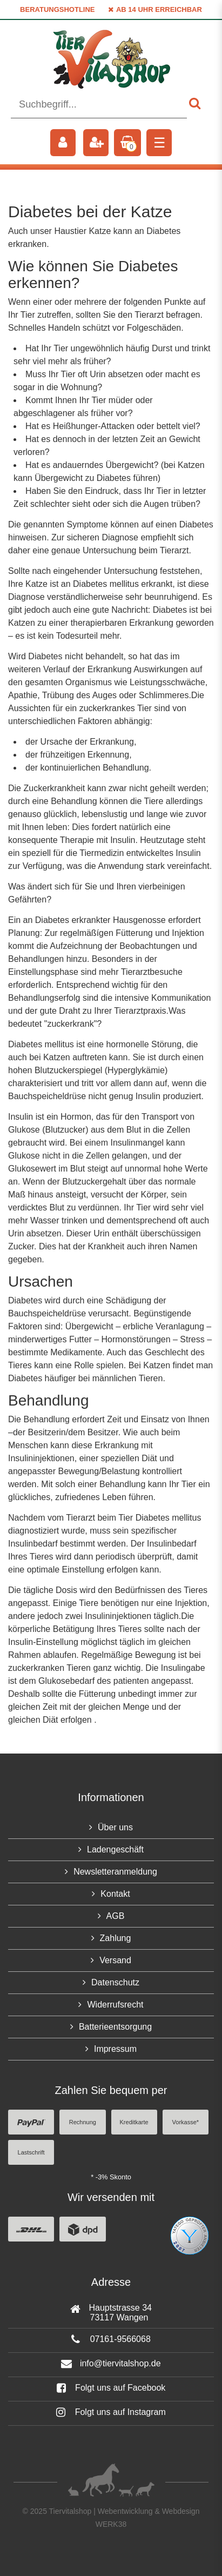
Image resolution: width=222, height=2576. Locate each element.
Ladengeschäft (115, 1849)
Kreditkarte (134, 2122)
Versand (115, 1960)
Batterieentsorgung (115, 2026)
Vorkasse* (185, 2122)
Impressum (115, 2048)
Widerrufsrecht (115, 2004)
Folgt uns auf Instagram (111, 2412)
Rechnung (82, 2122)
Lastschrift (31, 2152)
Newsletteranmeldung (115, 1871)
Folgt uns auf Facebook (111, 2387)
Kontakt (115, 1893)
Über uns (115, 1827)
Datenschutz (115, 1982)
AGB (115, 1916)
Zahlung (115, 1938)
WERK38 (111, 2524)
